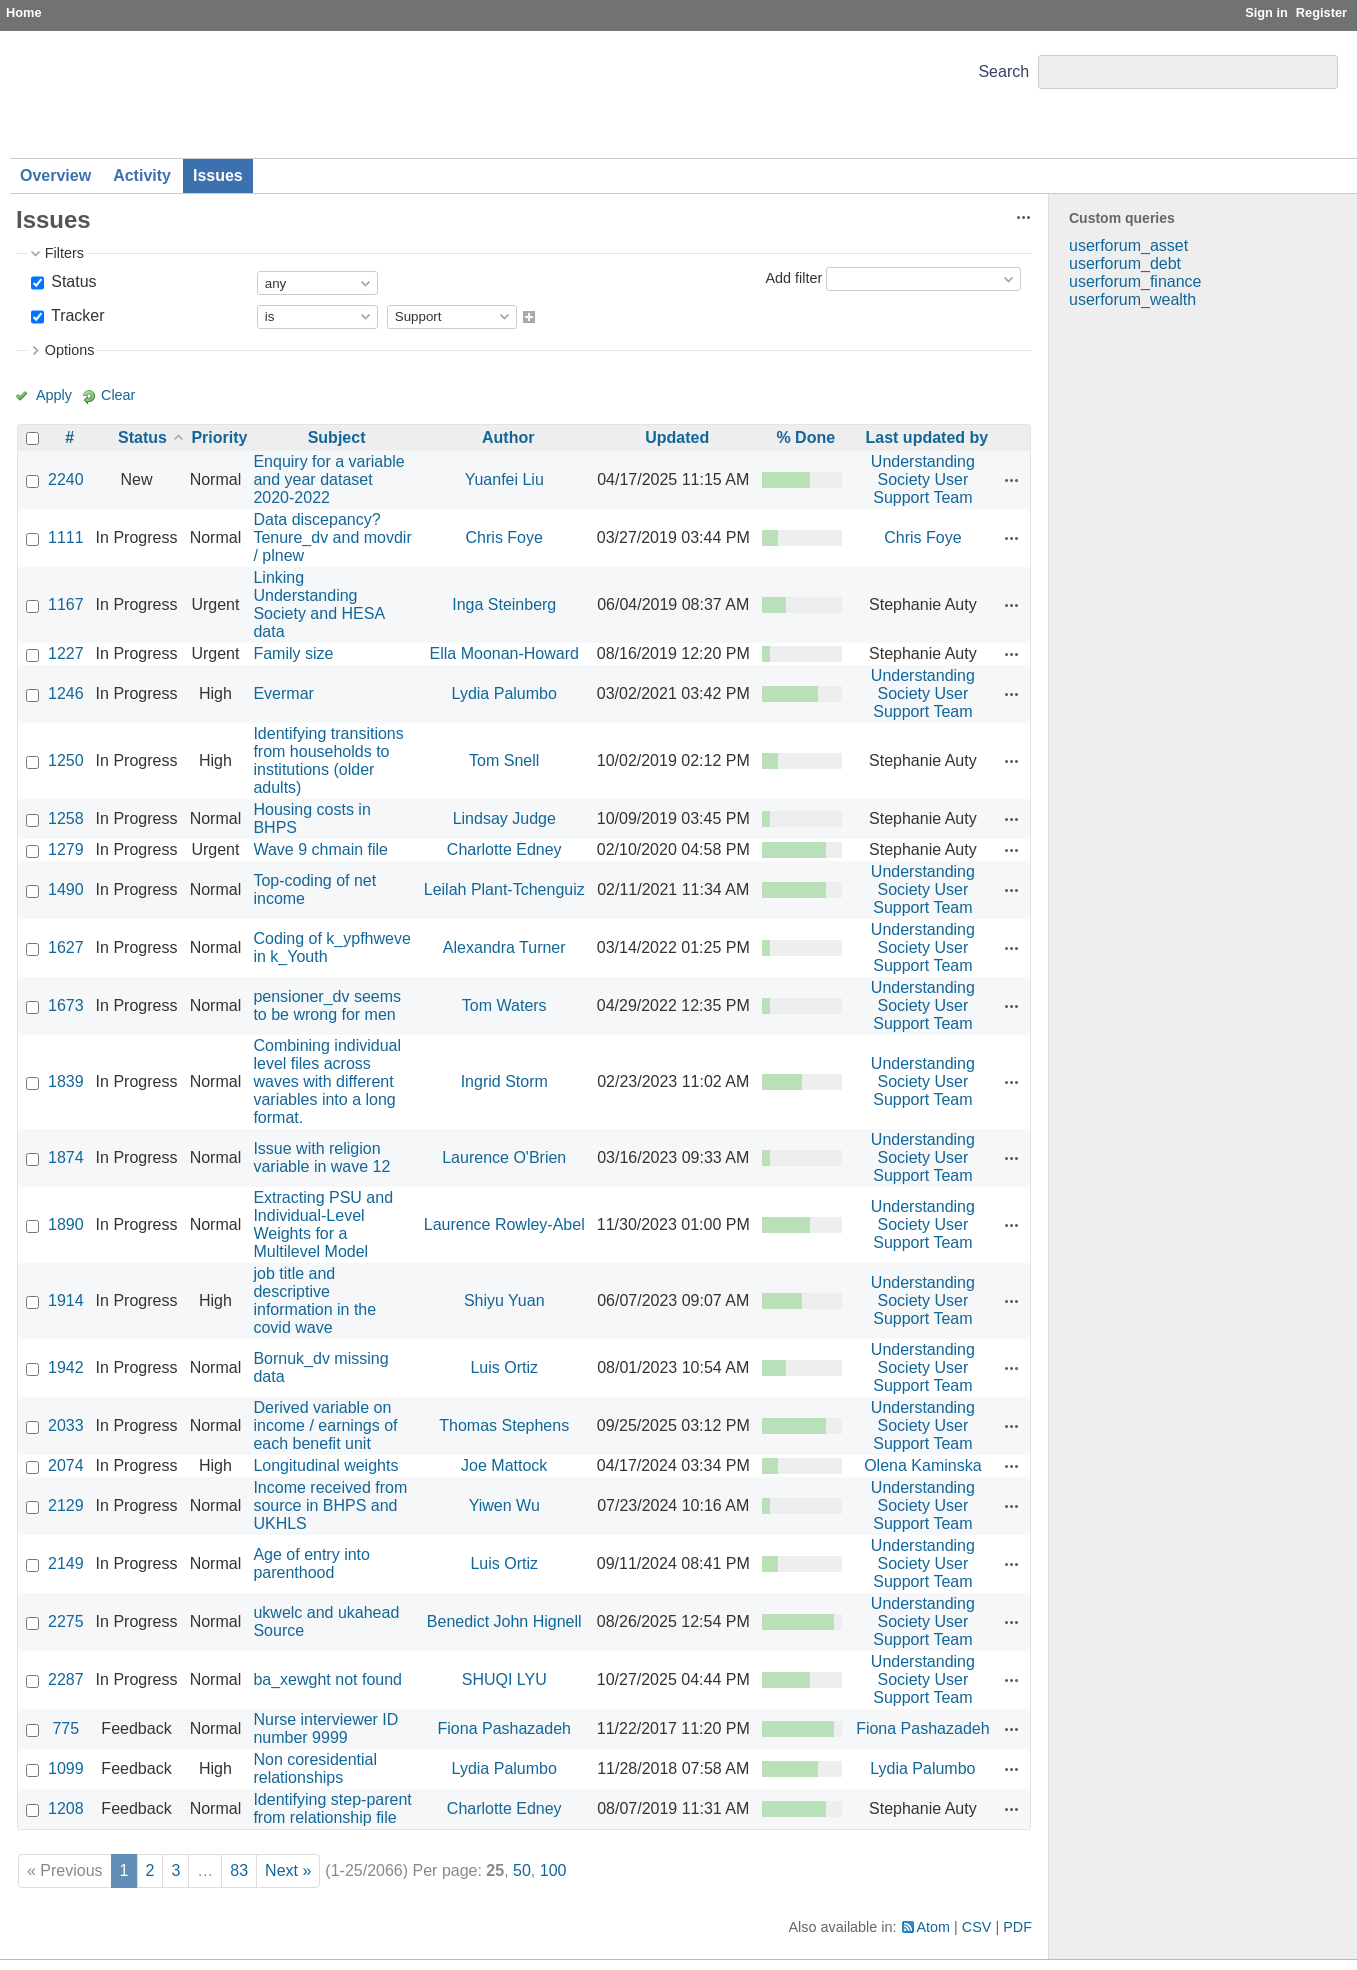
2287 (66, 1679)
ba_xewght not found (327, 1679)
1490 (66, 889)
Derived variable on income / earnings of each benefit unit (325, 1425)
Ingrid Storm (504, 1081)
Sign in (1266, 12)
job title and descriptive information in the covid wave (314, 1300)
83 (239, 1870)
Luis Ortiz (504, 1367)
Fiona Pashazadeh (504, 1728)
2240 (66, 479)
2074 (66, 1465)
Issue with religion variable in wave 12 (321, 1157)
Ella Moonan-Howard (504, 653)
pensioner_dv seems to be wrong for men (327, 1005)
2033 (66, 1425)
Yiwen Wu (504, 1505)
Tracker (76, 315)
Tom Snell (504, 760)
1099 (66, 1768)
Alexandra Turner (504, 947)
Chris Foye (504, 537)
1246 (66, 693)
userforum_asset (1128, 245)
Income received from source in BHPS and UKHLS (330, 1505)
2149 (66, 1563)
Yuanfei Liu (504, 479)
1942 (66, 1367)
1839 (66, 1081)
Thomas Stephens (504, 1425)
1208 (66, 1808)
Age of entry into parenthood (311, 1563)
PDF (1017, 1927)
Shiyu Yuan (504, 1300)
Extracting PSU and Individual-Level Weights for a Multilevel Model (323, 1224)
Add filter (793, 278)
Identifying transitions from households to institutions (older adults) (328, 760)
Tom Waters (504, 1005)
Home (24, 12)
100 (553, 1870)
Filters (64, 253)
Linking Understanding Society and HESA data (318, 604)
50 (522, 1870)
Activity (142, 175)
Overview (55, 175)
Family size (293, 653)
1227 (66, 653)
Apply (54, 395)
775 (65, 1728)
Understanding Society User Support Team (923, 479)
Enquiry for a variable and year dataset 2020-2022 (328, 479)
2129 (66, 1505)
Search (1003, 71)
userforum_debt (1125, 263)
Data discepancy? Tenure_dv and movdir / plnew (332, 537)
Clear (118, 395)
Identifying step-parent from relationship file (332, 1808)
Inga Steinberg (504, 604)
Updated (677, 437)
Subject (337, 437)
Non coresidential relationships (315, 1768)
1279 (66, 849)
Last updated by (927, 437)
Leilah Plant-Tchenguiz (504, 889)
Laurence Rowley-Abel (504, 1224)
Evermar (283, 693)
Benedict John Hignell (504, 1621)
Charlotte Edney (504, 849)
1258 (66, 818)
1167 (66, 604)
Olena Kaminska (922, 1465)
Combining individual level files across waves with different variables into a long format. (327, 1081)
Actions (1012, 480)
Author (508, 437)
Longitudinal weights (325, 1465)
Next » (288, 1870)
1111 (66, 537)
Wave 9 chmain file (320, 849)
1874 (66, 1157)
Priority (219, 437)
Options (70, 350)
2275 (66, 1621)
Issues (218, 175)
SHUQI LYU (504, 1679)
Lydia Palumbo (504, 693)
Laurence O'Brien (504, 1157)
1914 (66, 1300)
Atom (934, 1927)
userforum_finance (1135, 281)
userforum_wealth (1132, 299)
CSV (977, 1927)
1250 (66, 760)
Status (72, 281)
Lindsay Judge (504, 818)
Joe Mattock (504, 1465)
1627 (66, 947)
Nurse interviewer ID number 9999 (325, 1728)
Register (1321, 12)
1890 (66, 1224)
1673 (66, 1005)
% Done (805, 437)
